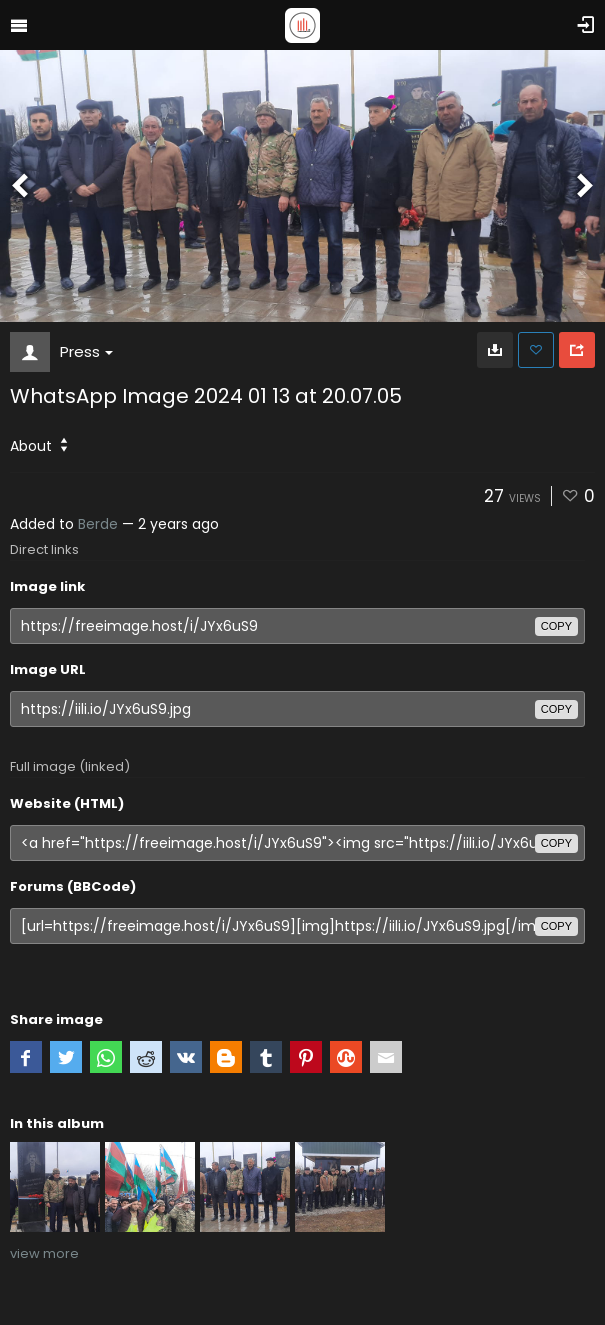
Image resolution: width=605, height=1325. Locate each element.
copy (556, 626)
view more (44, 1253)
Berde (98, 524)
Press (86, 351)
